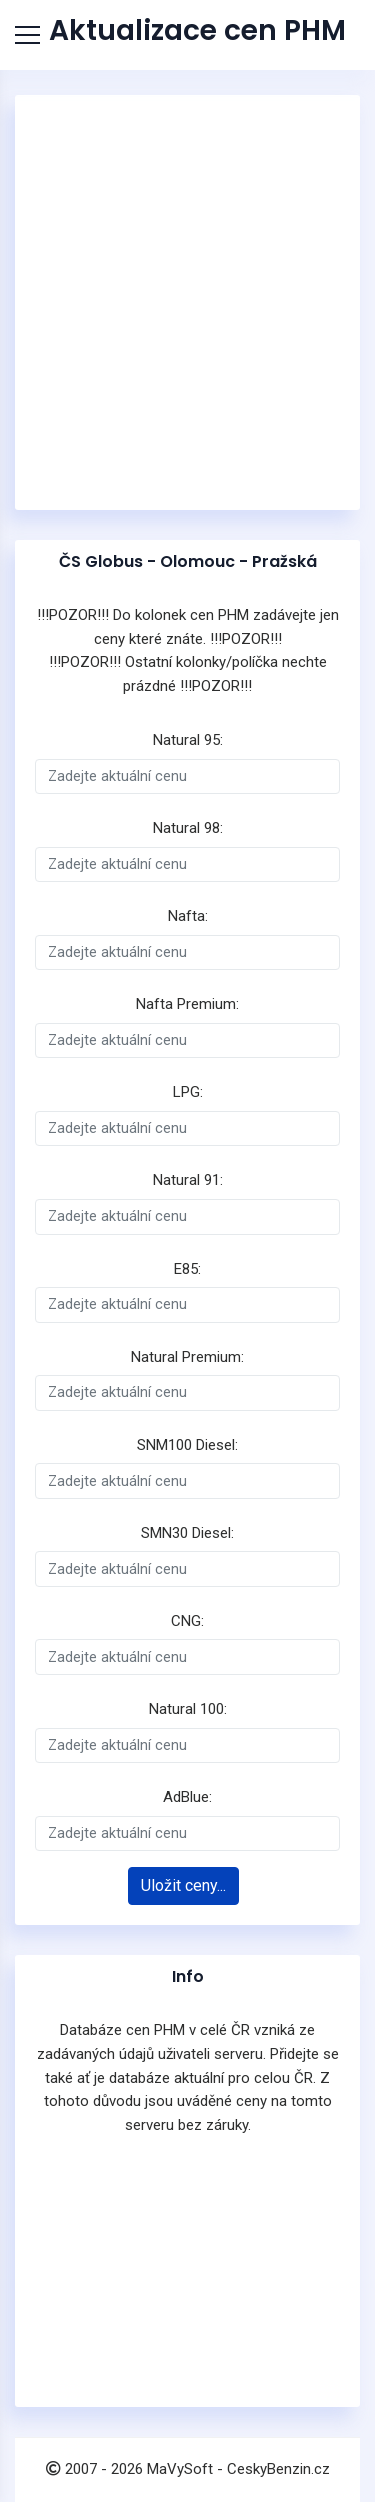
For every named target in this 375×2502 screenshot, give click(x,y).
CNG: (187, 1621)
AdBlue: (187, 1797)
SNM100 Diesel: (187, 1445)
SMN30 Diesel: (187, 1533)
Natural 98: (188, 828)
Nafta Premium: (187, 1004)
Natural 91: (188, 1180)
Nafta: (188, 916)
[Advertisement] (187, 302)
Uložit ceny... (183, 1885)
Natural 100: (188, 1709)
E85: (187, 1269)
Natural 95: (188, 740)
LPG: (188, 1092)
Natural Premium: (187, 1357)
